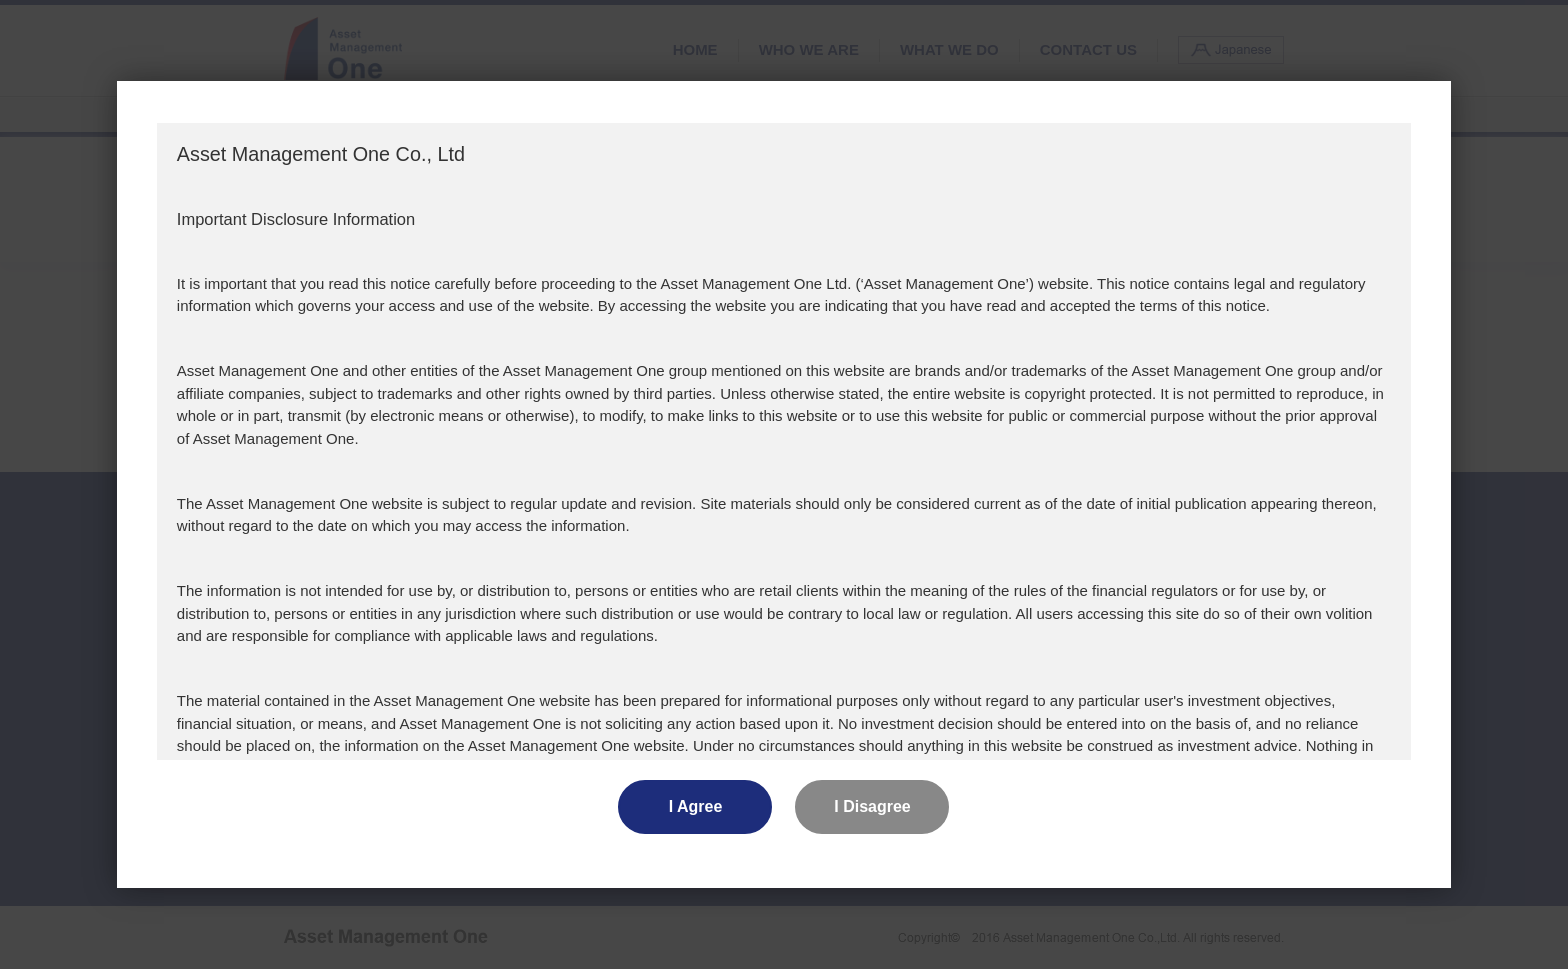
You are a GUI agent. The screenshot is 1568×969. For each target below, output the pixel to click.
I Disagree (872, 806)
